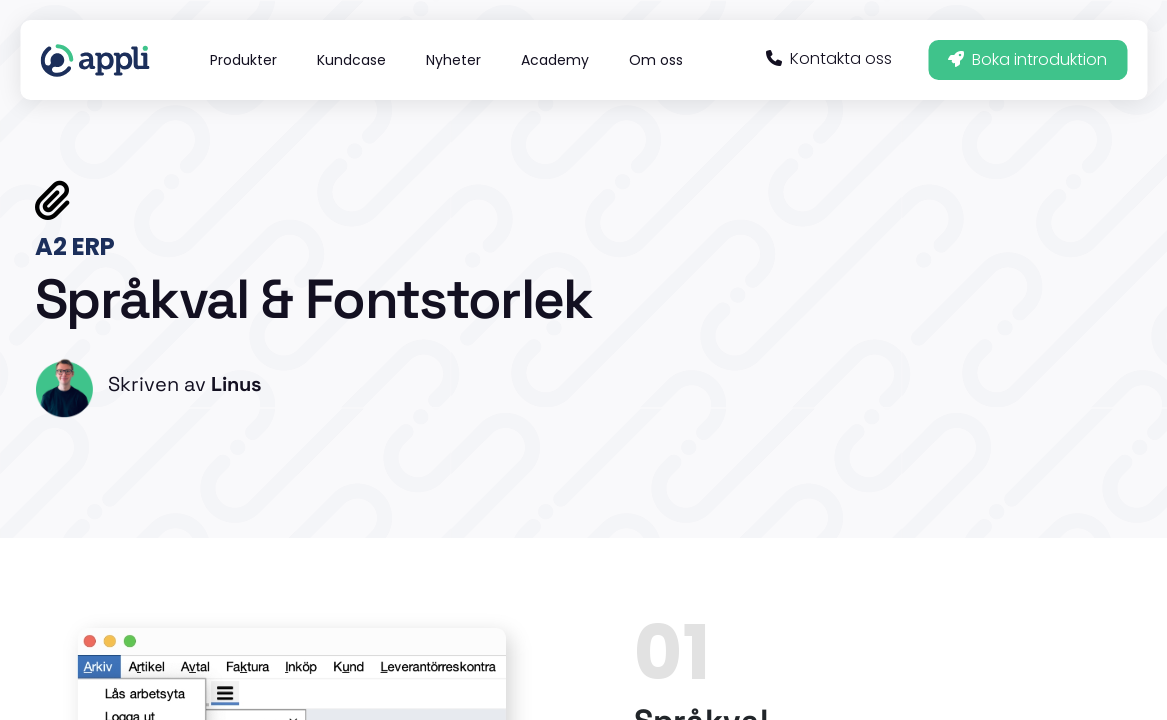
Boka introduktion (1027, 59)
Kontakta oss (829, 58)
